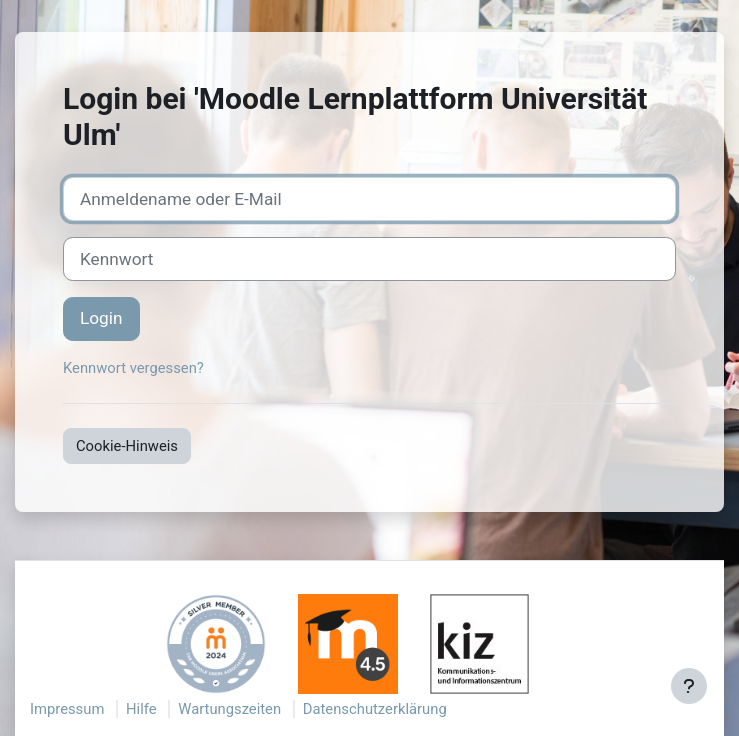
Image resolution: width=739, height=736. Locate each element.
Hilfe (141, 709)
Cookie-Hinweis (127, 446)
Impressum (67, 709)
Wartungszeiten (229, 709)
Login (101, 318)
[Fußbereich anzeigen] (689, 686)
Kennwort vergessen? (133, 368)
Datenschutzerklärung (375, 709)
